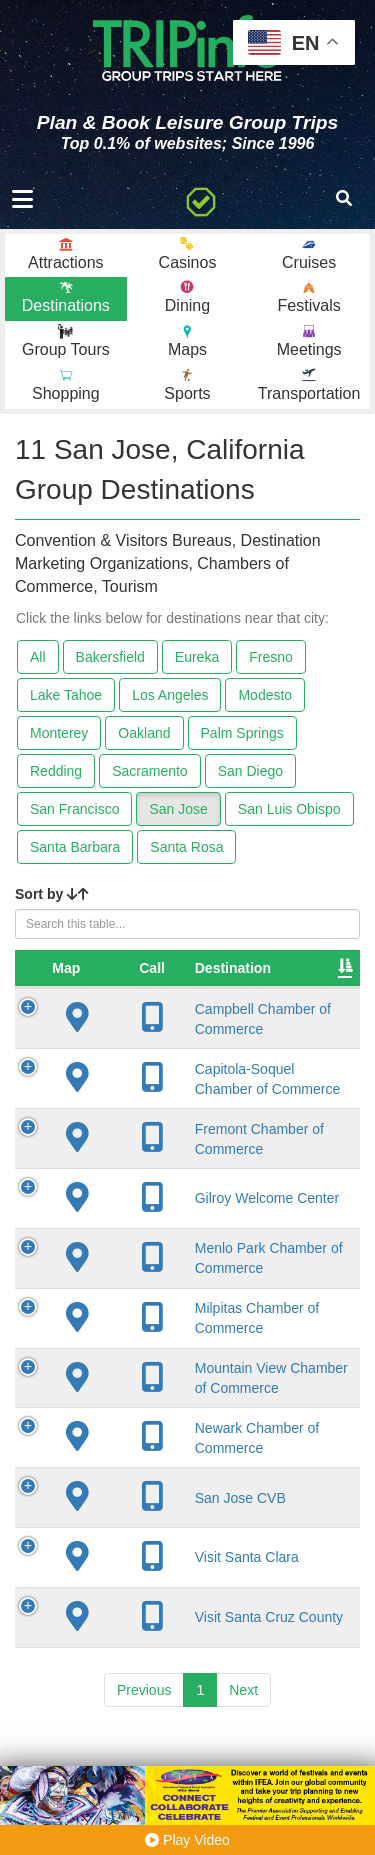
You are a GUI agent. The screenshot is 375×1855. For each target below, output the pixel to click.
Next (243, 1741)
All (38, 657)
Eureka (197, 657)
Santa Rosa (186, 847)
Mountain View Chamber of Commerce (193, 1421)
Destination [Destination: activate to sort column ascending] (185, 968)
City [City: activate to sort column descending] (301, 968)
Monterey (59, 733)
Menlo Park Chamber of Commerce (183, 1284)
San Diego (250, 771)
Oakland (144, 733)
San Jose (178, 809)
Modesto (265, 695)
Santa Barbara (75, 847)
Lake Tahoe (66, 695)
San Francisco (74, 809)
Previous (144, 1741)
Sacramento (149, 771)
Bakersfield (110, 657)
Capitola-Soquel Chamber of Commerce (197, 1087)
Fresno (271, 657)
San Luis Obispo (289, 809)
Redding (56, 771)
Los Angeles (170, 695)
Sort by (52, 894)
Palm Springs (242, 733)
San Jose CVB (192, 1549)
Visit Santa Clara (199, 1609)
